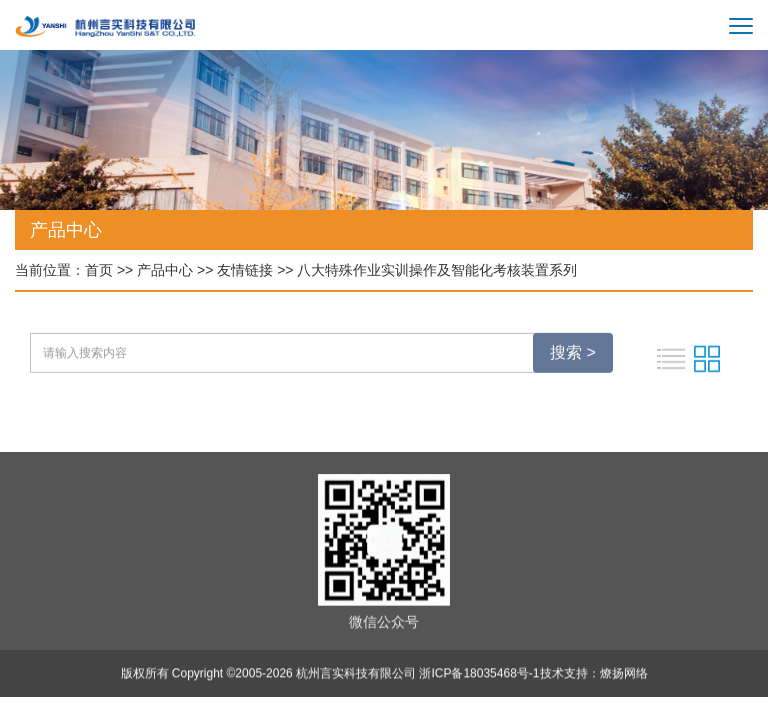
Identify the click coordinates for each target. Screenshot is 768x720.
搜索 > (573, 354)
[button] (729, 216)
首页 (99, 270)
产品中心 (165, 270)
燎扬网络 (624, 675)
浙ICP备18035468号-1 (479, 675)
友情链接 (245, 270)
